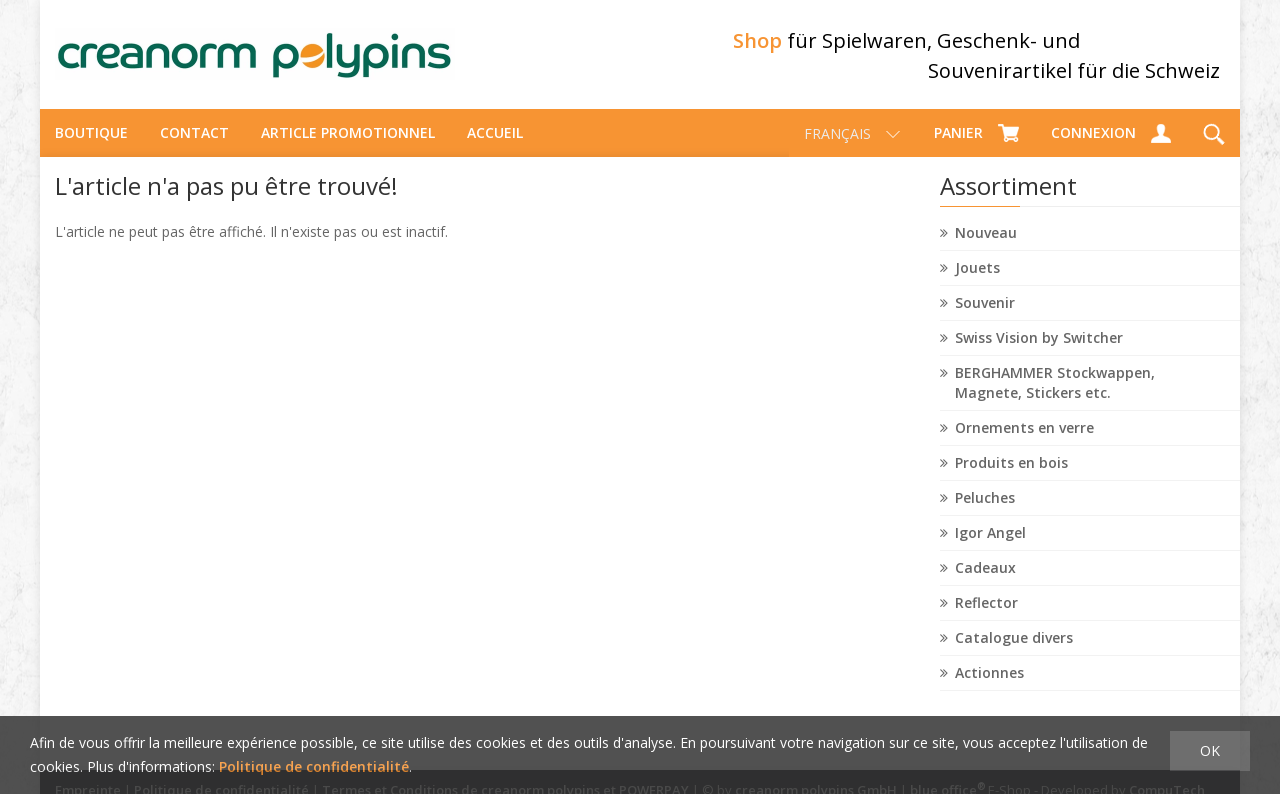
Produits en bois (1011, 465)
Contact (194, 135)
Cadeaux (985, 570)
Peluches (985, 500)
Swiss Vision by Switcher (1039, 340)
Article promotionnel (348, 135)
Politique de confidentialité (314, 766)
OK (1210, 750)
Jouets (977, 270)
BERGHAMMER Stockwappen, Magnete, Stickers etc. (1055, 385)
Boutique (91, 135)
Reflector (986, 605)
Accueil (495, 135)
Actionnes (989, 675)
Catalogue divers (1014, 640)
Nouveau (986, 235)
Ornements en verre (1024, 430)
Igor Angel (990, 535)
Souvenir (985, 305)
